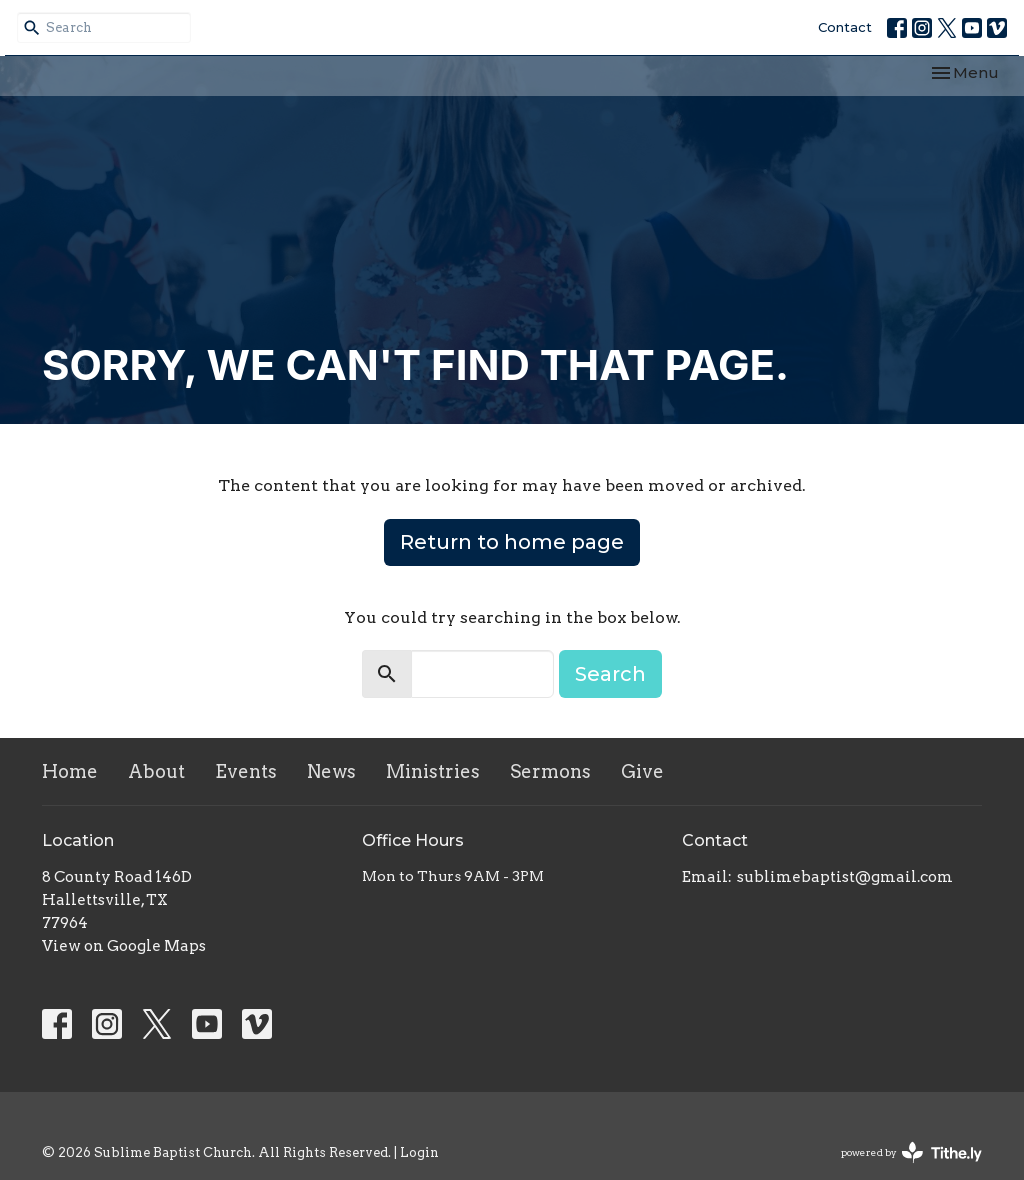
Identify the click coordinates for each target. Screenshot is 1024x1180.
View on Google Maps (124, 946)
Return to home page (512, 542)
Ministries (433, 771)
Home (70, 771)
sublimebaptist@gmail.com (845, 877)
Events (246, 771)
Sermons (550, 771)
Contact (845, 27)
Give (642, 771)
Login (419, 1152)
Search (610, 674)
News (331, 771)
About (156, 771)
